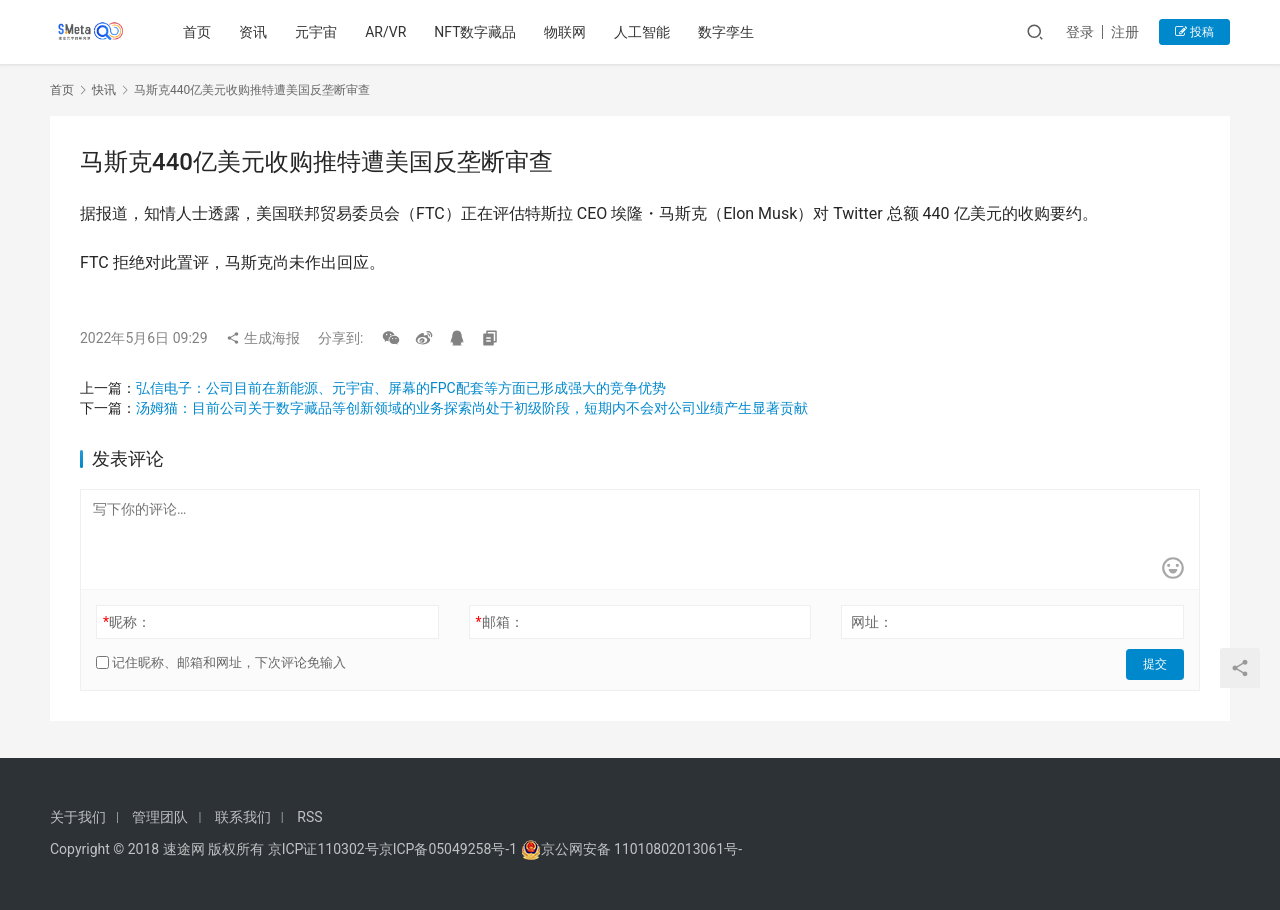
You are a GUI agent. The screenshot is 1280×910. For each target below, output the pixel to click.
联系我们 (243, 817)
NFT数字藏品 (477, 32)
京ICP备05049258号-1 (450, 849)
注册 (1125, 32)
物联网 (567, 32)
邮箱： (500, 622)
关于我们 (78, 817)
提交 (1156, 663)
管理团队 (160, 817)
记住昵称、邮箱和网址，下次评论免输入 (221, 662)
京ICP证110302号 (323, 849)
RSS (309, 817)
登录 (1080, 32)
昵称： (127, 622)
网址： (872, 622)
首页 (199, 32)
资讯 (255, 32)
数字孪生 (728, 32)
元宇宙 (318, 32)
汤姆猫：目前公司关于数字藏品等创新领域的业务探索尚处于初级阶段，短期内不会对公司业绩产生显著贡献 (472, 408)
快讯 (104, 90)
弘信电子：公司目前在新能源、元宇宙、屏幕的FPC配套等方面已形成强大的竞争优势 (401, 388)
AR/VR (387, 32)
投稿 (1194, 32)
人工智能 (644, 32)
